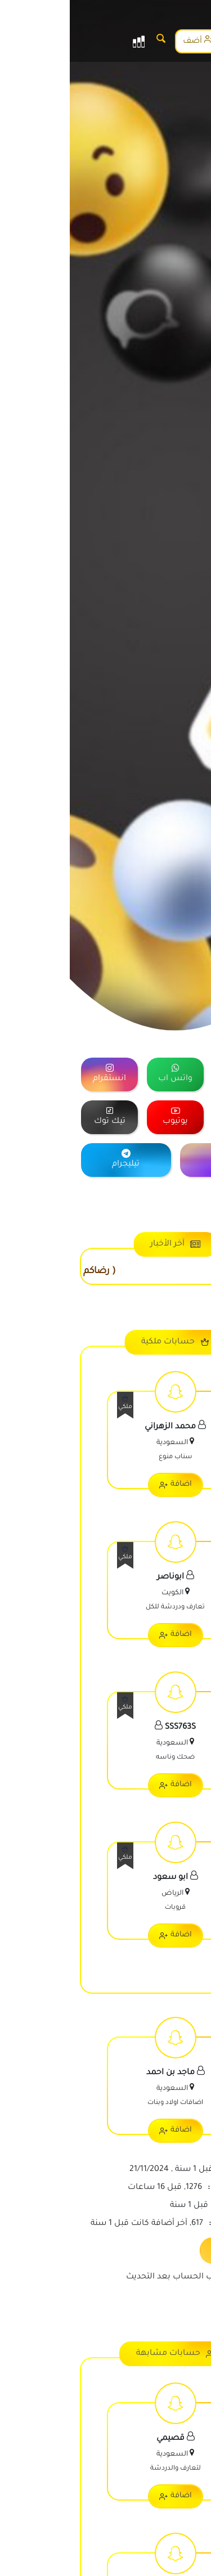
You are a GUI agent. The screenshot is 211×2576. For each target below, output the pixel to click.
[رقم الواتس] (191, 2556)
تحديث (164, 2249)
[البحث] (91, 41)
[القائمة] (69, 41)
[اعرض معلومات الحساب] (105, 1441)
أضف (128, 40)
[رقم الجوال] (191, 2522)
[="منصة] (171, 1074)
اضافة (105, 1484)
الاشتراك (176, 40)
